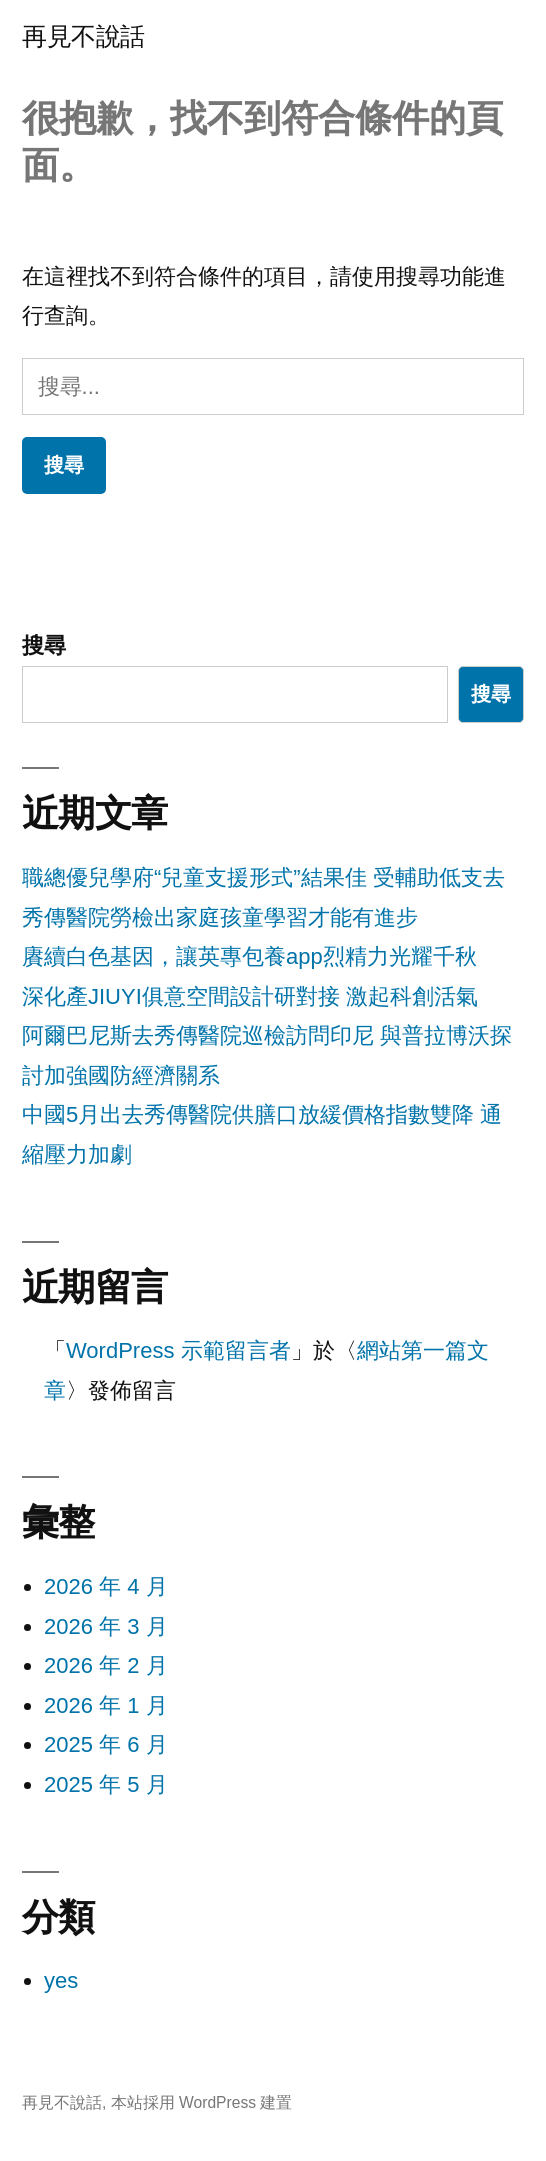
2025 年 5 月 (106, 1784)
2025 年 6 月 (106, 1744)
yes (61, 1980)
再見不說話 (83, 36)
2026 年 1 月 (106, 1705)
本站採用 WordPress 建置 (202, 2102)
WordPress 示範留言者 (178, 1350)
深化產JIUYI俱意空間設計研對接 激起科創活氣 (250, 996)
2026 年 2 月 (106, 1665)
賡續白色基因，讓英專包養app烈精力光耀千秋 (249, 956)
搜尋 (44, 645)
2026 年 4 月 (106, 1586)
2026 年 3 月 (106, 1626)
